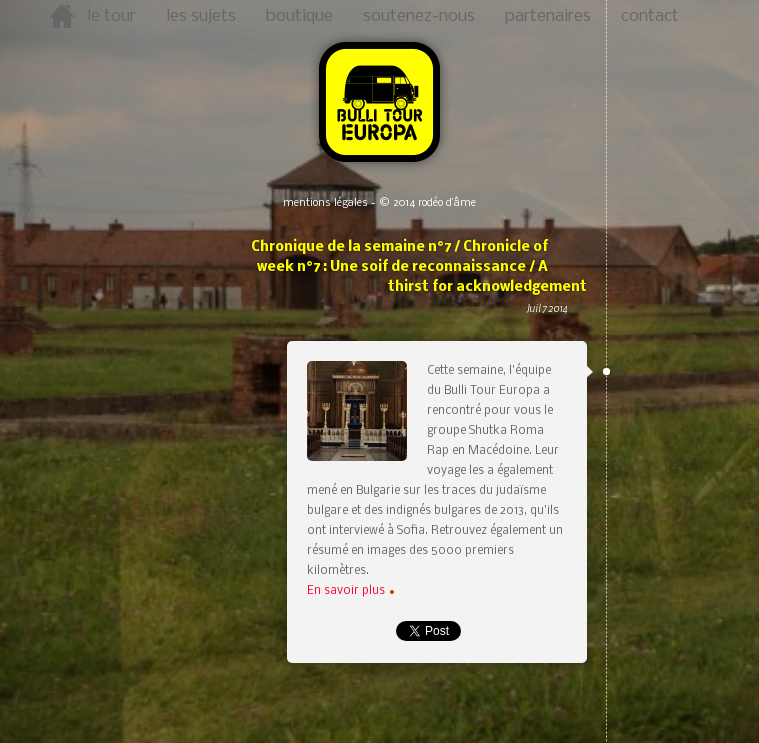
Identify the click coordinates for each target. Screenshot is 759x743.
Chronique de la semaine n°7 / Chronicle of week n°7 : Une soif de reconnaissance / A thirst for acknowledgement (417, 289)
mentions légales (325, 203)
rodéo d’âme (447, 203)
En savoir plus (350, 591)
